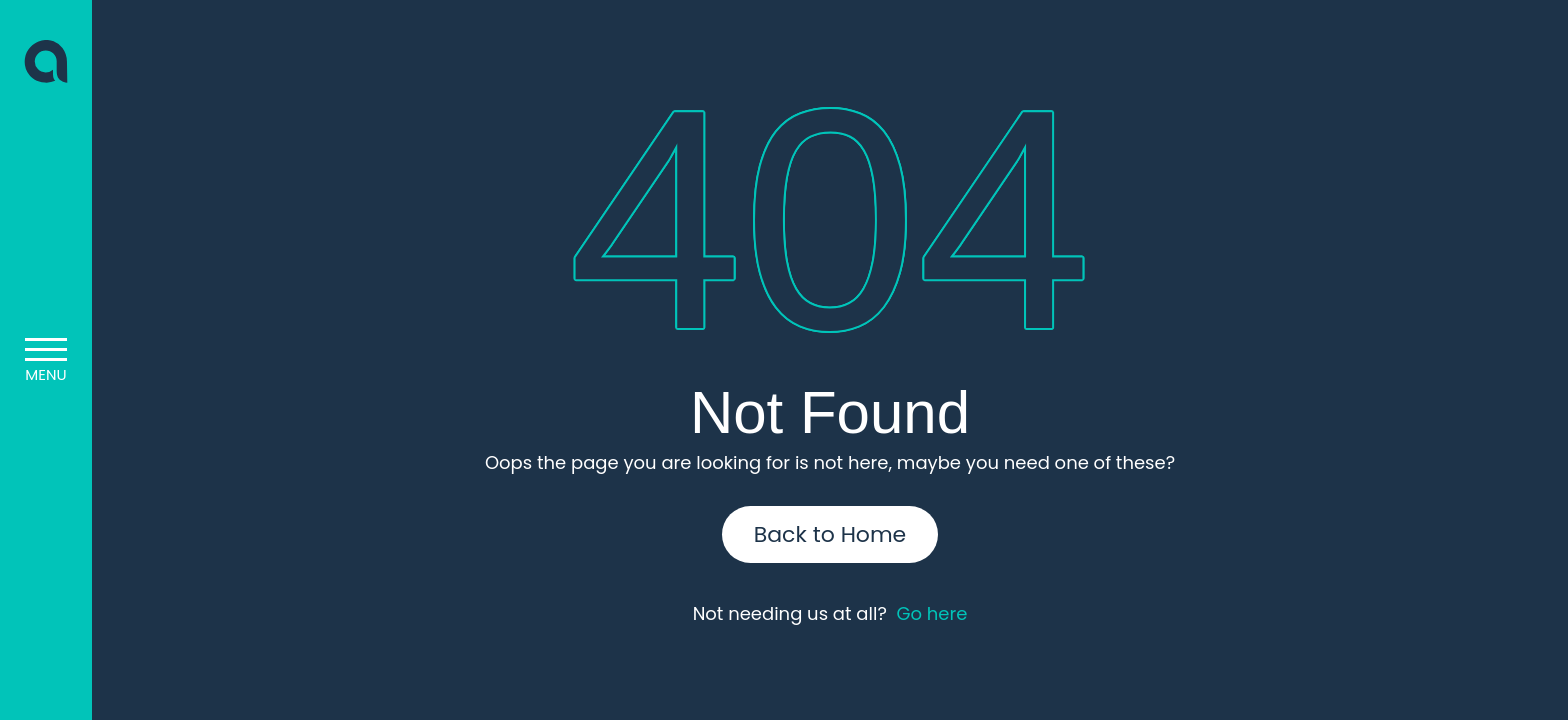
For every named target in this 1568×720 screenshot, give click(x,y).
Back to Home (830, 534)
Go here (931, 613)
